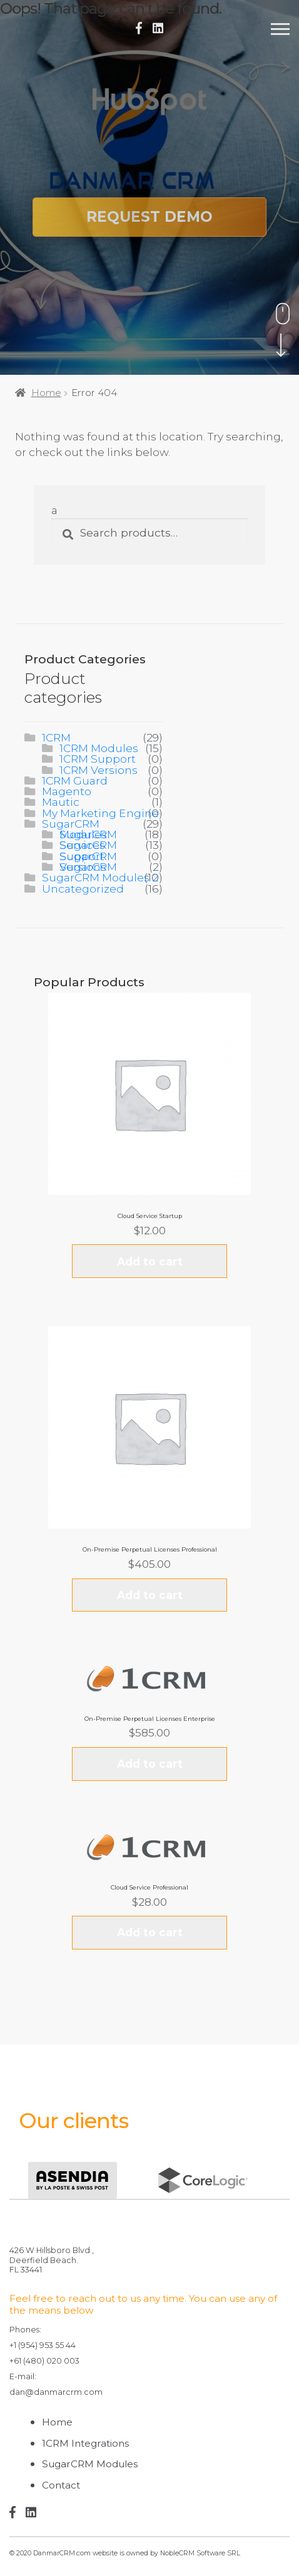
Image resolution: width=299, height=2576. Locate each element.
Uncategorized (83, 888)
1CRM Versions (98, 769)
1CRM (56, 737)
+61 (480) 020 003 (44, 2360)
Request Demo (149, 216)
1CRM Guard (75, 780)
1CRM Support (97, 758)
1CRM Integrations (85, 2443)
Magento (66, 791)
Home (46, 393)
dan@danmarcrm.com (56, 2392)
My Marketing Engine (100, 813)
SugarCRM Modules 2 (100, 877)
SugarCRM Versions (88, 866)
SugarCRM (70, 823)
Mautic (60, 801)
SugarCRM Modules (88, 834)
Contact (61, 2485)
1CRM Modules (98, 748)
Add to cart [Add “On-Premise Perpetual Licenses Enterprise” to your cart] (150, 1763)
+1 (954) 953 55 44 (42, 2345)
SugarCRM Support (88, 856)
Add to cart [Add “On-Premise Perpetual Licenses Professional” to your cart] (150, 1595)
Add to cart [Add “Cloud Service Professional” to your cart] (150, 1932)
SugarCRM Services (88, 844)
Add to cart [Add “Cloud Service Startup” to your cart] (150, 1261)
